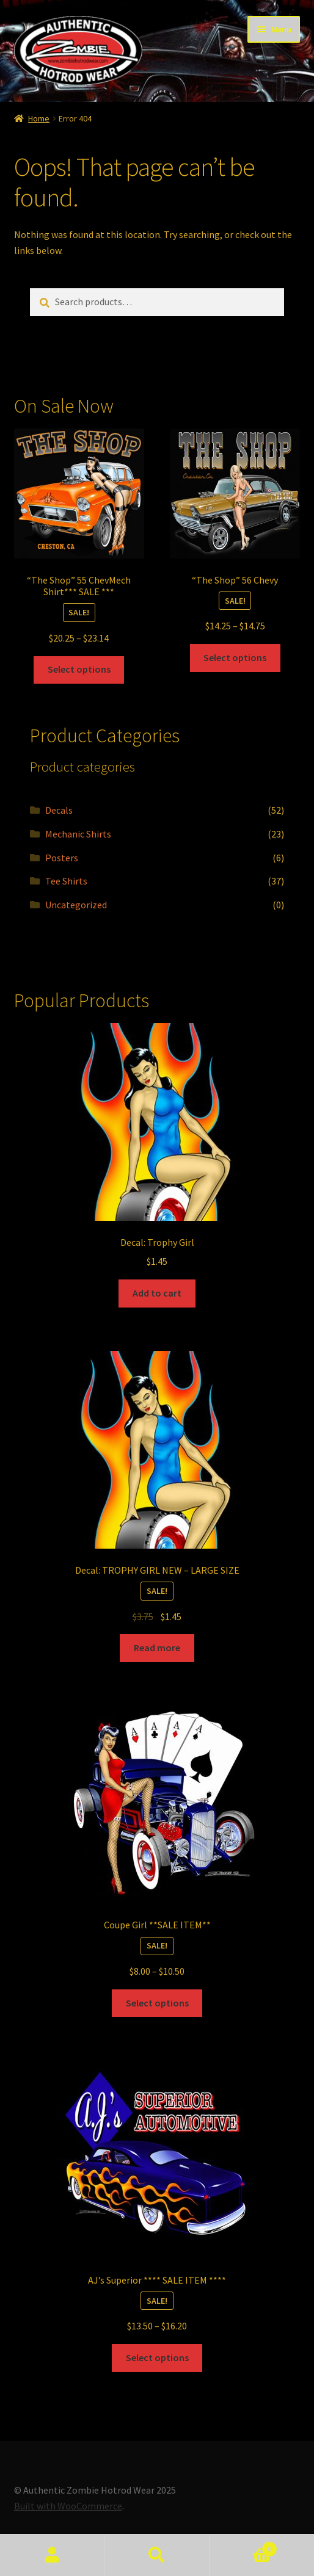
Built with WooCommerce (68, 2506)
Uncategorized (76, 905)
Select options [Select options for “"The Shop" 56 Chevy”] (234, 657)
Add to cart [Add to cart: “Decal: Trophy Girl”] (157, 1293)
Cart (244, 2546)
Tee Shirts (66, 881)
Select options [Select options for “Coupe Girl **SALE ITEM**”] (157, 2003)
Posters (61, 858)
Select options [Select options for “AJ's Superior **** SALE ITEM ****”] (157, 2357)
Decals (59, 810)
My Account (52, 2555)
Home (38, 118)
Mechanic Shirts (78, 834)
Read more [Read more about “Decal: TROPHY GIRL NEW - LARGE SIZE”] (157, 1647)
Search (156, 2555)
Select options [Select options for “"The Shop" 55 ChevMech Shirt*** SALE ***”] (79, 669)
